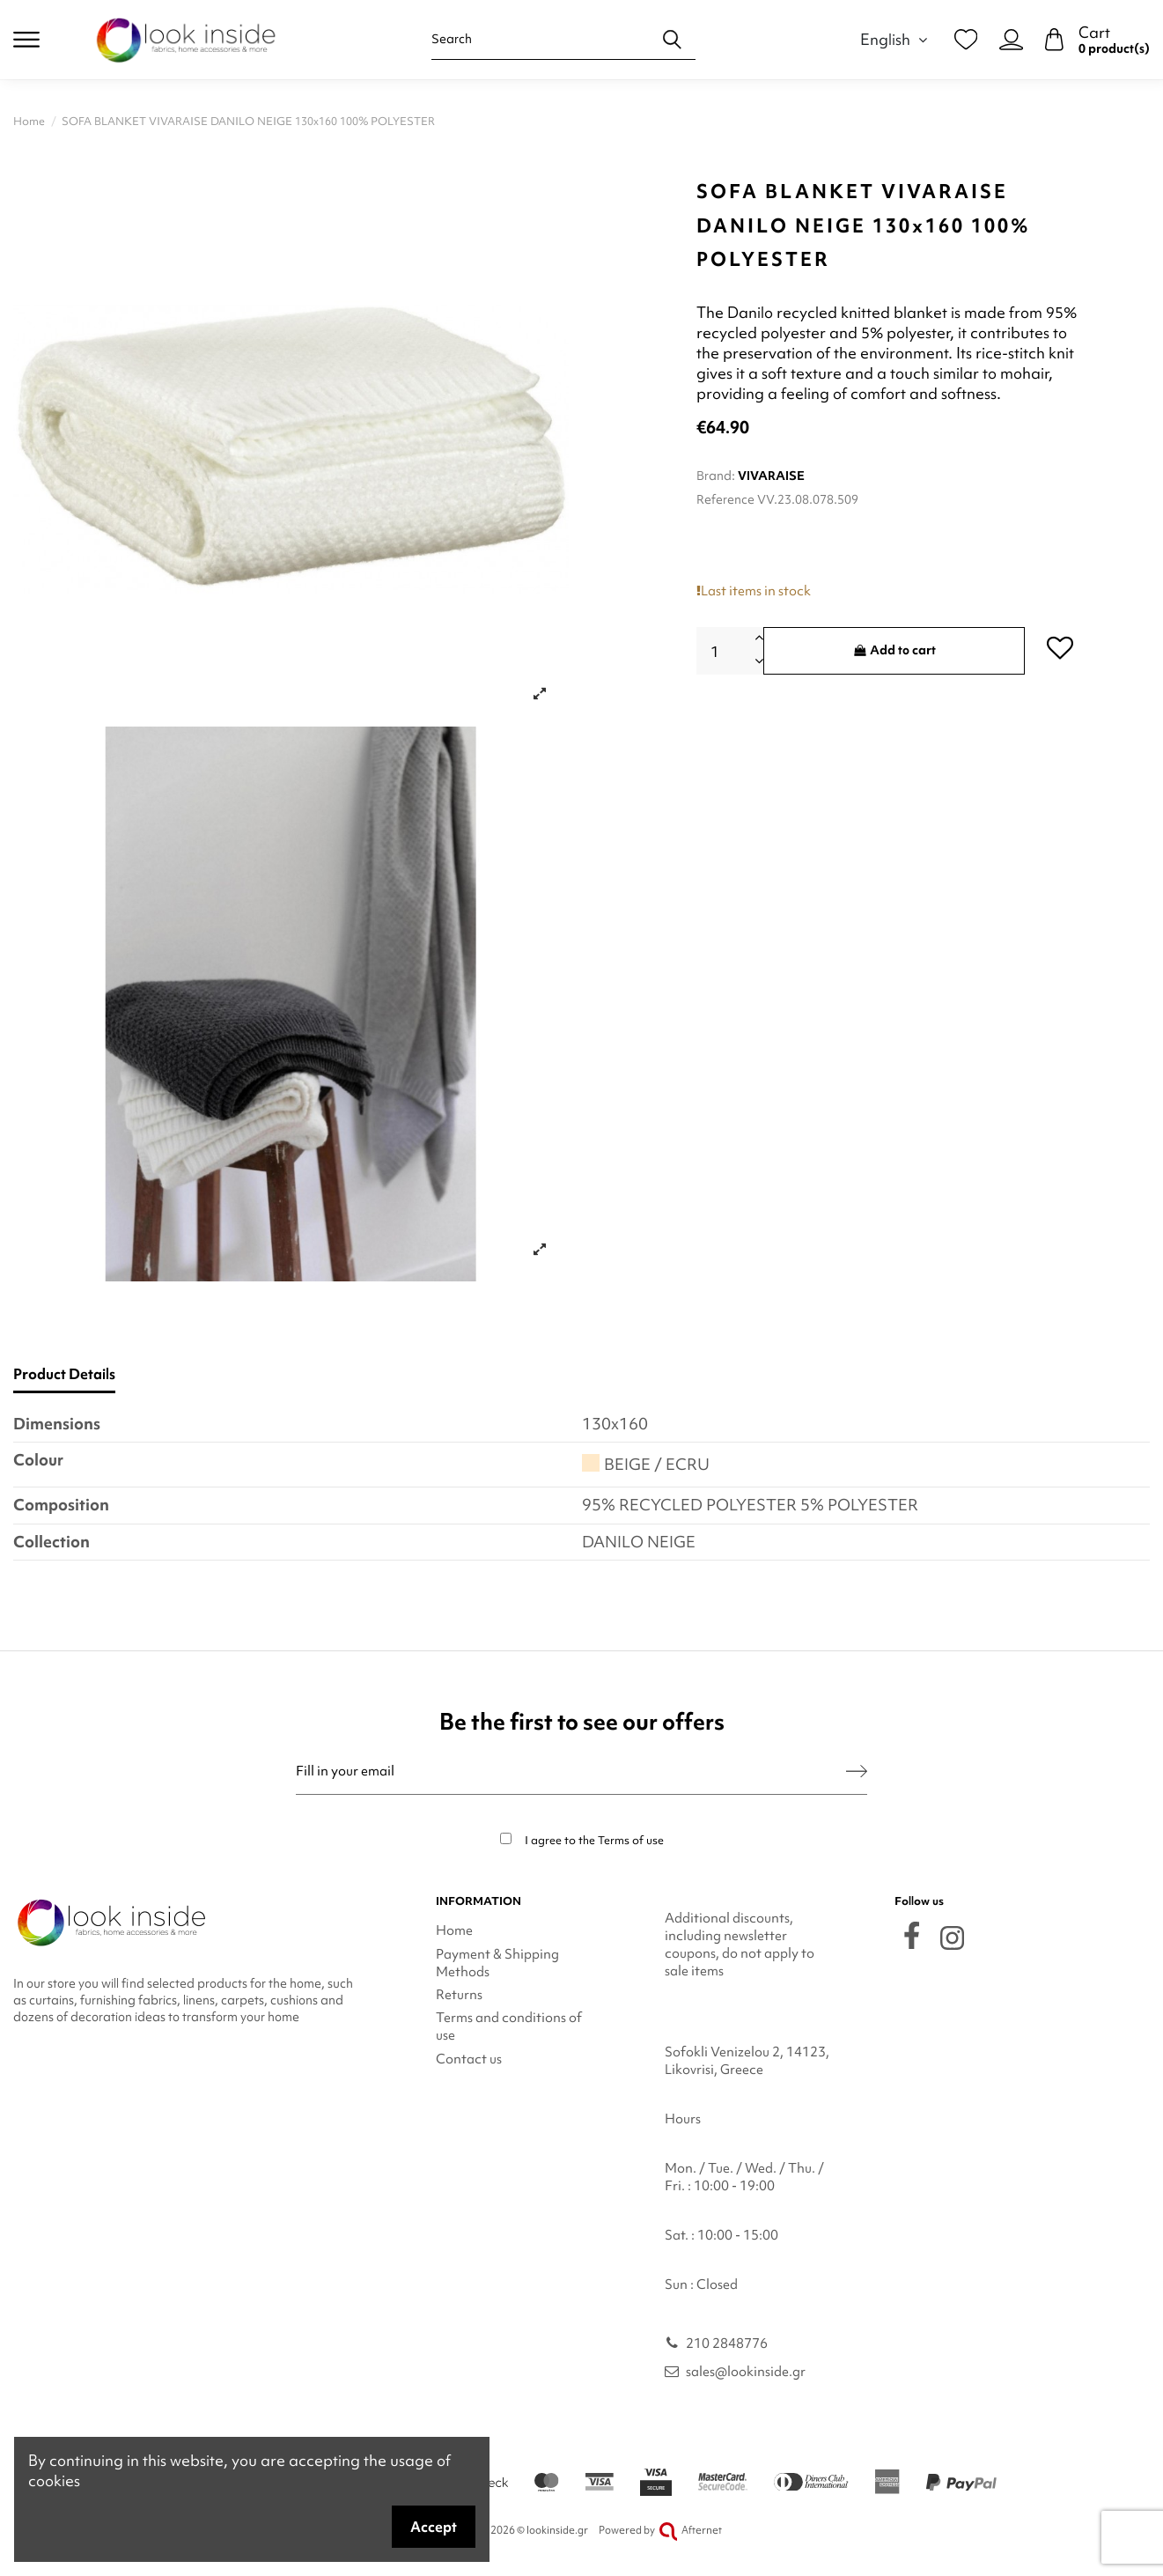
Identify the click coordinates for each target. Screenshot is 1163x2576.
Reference (725, 499)
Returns (459, 1995)
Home (454, 1930)
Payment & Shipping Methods (497, 1963)
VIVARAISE (771, 475)
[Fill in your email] (571, 1771)
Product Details (64, 1374)
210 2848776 (727, 2343)
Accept (433, 2526)
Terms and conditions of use (509, 2026)
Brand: (715, 475)
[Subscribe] (856, 1771)
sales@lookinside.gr (746, 2371)
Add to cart (894, 650)
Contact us (469, 2059)
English (896, 39)
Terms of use (631, 1840)
